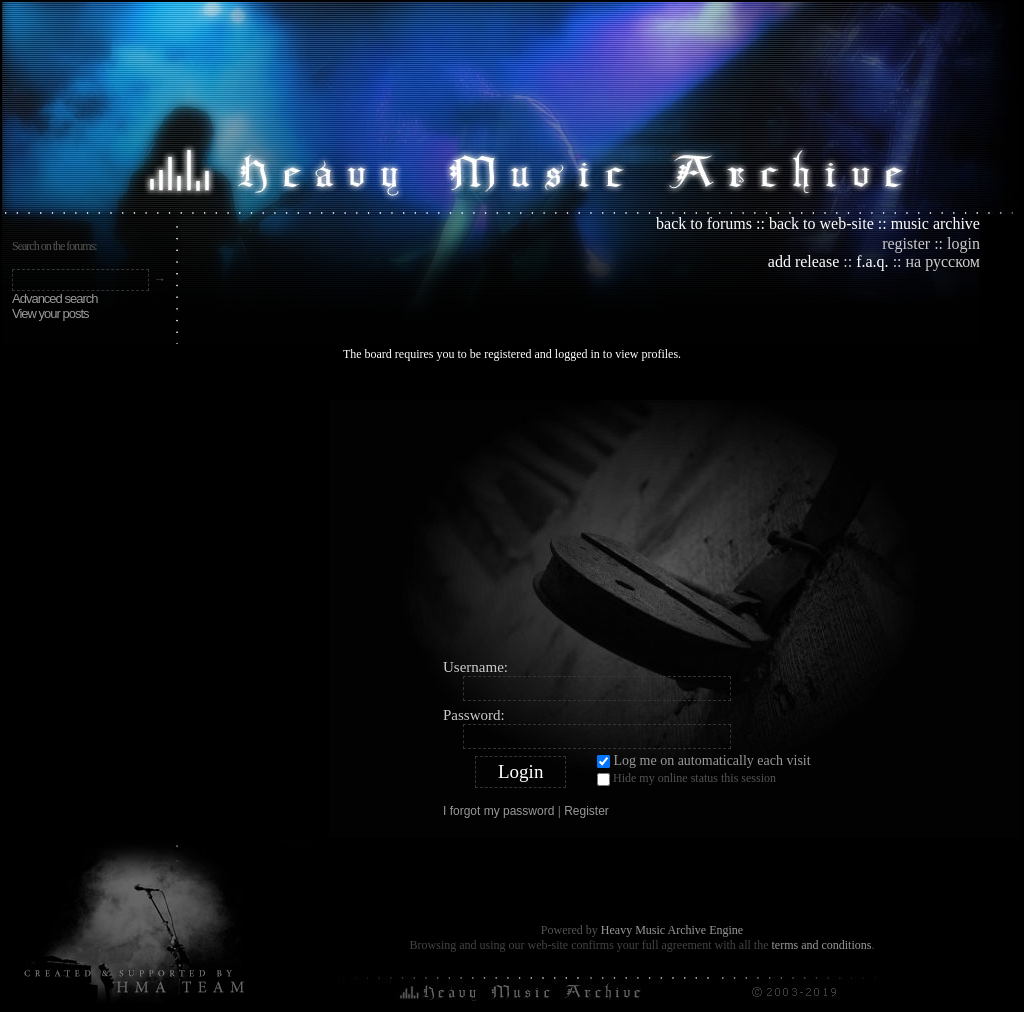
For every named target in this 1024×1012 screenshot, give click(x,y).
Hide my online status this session (686, 778)
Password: (474, 715)
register (906, 243)
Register (586, 811)
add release (804, 261)
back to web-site (821, 223)
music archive (935, 223)
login (963, 243)
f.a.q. (872, 261)
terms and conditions (821, 945)
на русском (943, 261)
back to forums (704, 223)
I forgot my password (498, 811)
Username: (475, 667)
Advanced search (54, 298)
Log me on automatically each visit (704, 760)
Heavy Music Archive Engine (672, 930)
